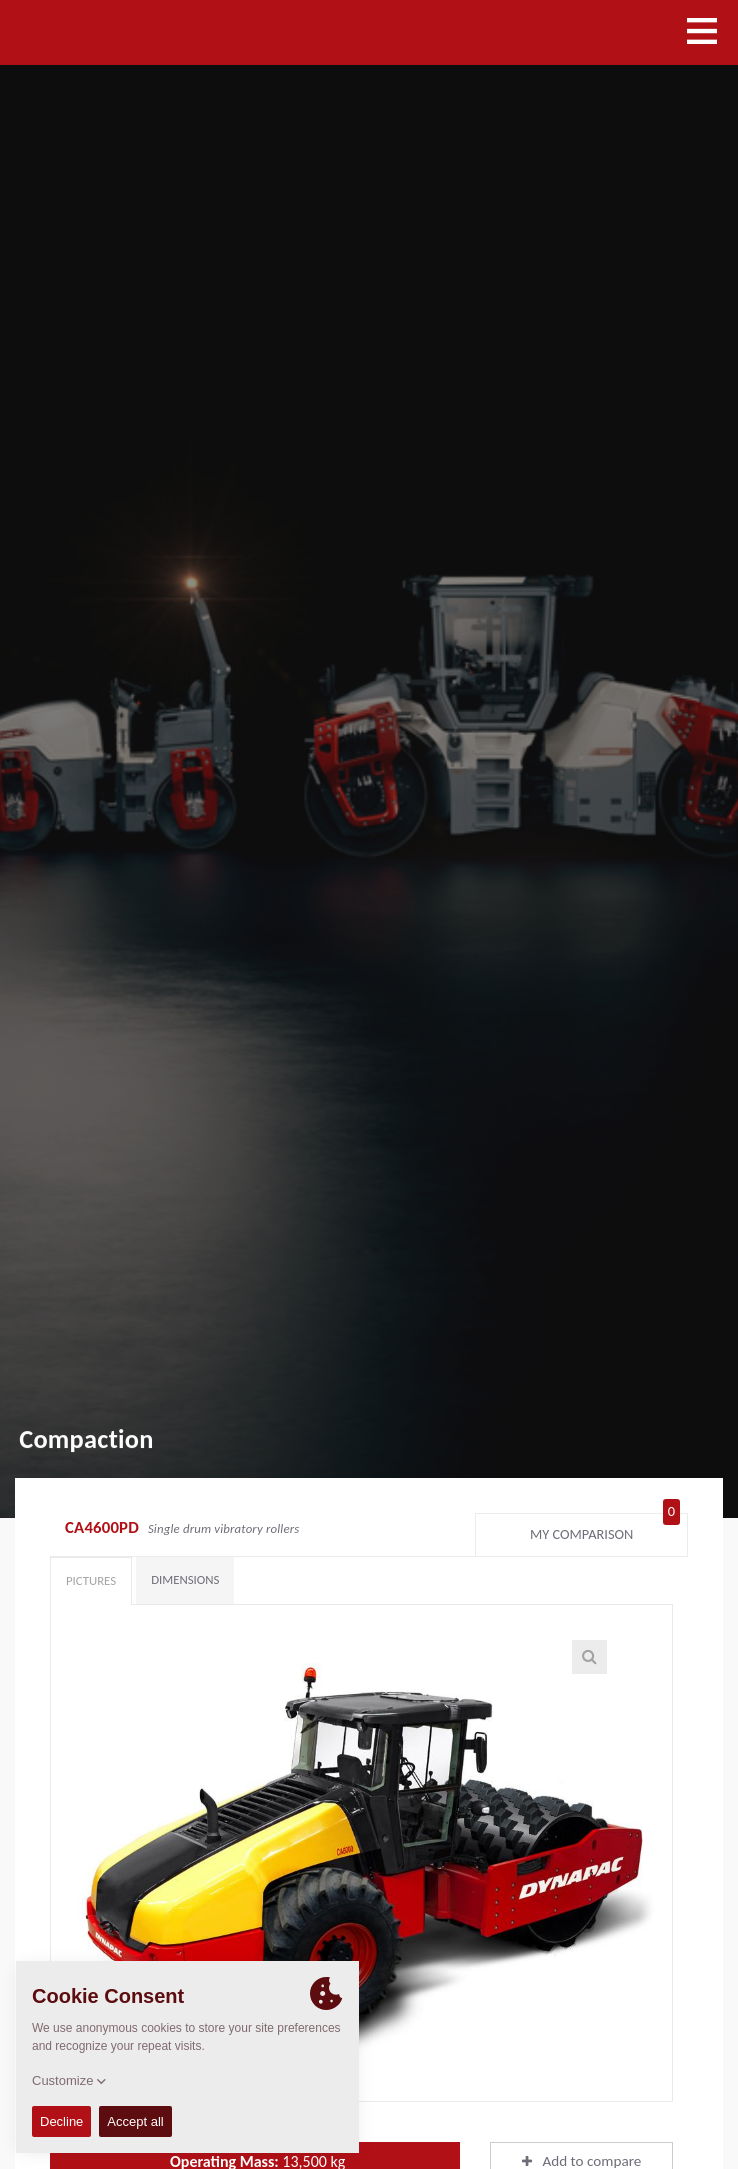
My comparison (605, 1530)
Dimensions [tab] (185, 1579)
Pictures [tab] (91, 1580)
